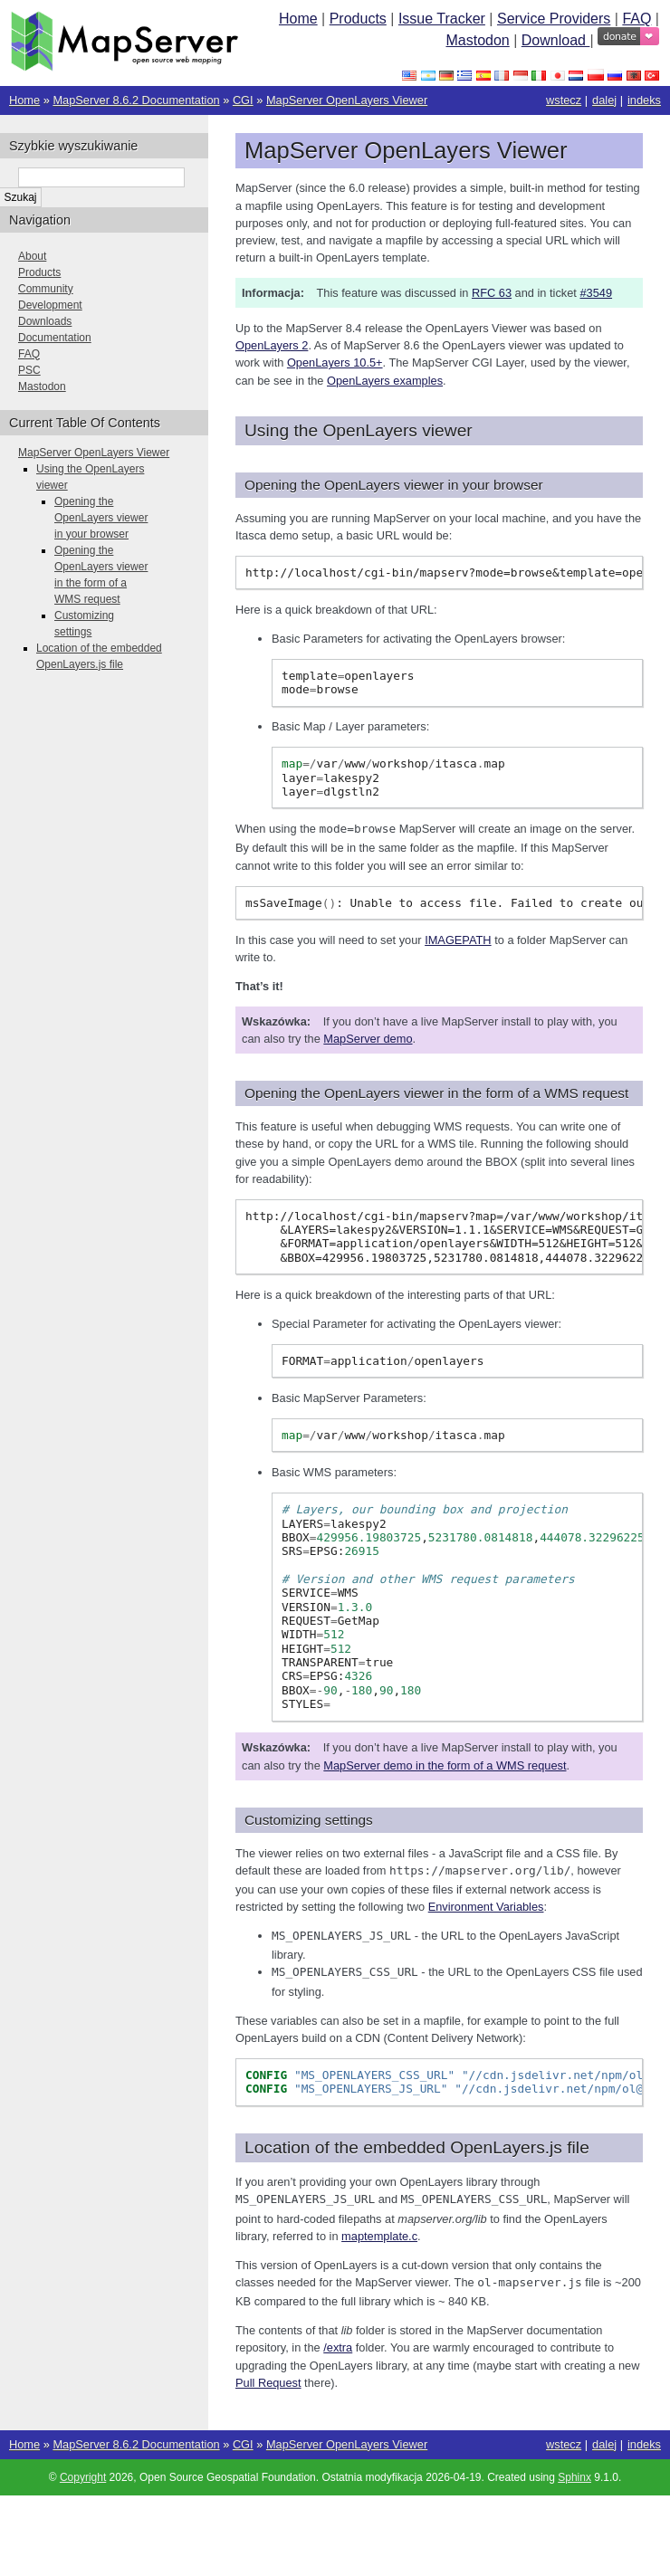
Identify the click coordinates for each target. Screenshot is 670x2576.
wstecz (563, 100)
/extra (337, 2342)
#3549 (595, 293)
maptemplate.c (379, 2231)
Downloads (45, 321)
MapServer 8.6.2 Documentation (136, 100)
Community (45, 288)
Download (556, 40)
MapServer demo (367, 1038)
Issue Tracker (441, 18)
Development (50, 305)
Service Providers (553, 18)
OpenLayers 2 (271, 345)
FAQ (636, 18)
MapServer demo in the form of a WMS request (444, 1764)
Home (298, 18)
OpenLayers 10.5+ (335, 362)
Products (358, 18)
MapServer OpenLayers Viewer (346, 100)
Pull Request (268, 2377)
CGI (243, 100)
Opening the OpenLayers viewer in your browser (101, 517)
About (32, 256)
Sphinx (574, 2472)
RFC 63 (492, 293)
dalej (604, 100)
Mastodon (477, 40)
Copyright (83, 2472)
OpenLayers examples (385, 380)
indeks (644, 100)
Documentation (54, 337)
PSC (29, 370)
